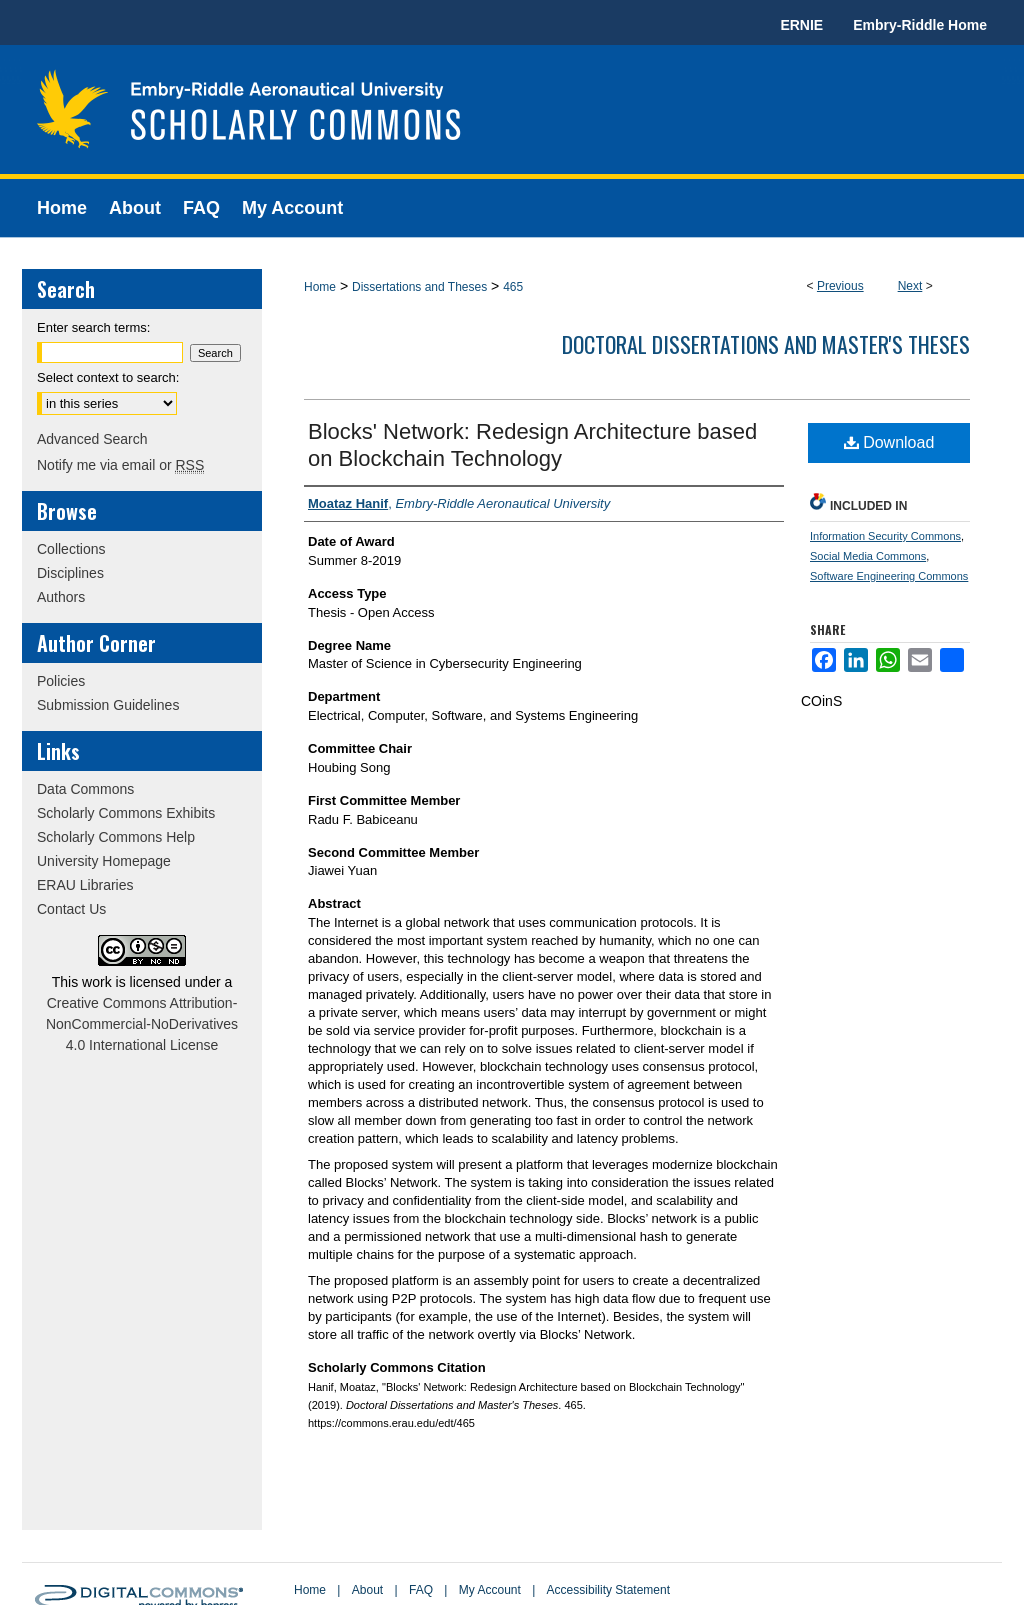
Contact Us (71, 909)
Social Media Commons (868, 556)
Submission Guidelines (108, 705)
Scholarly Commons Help (116, 837)
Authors (61, 597)
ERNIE (801, 25)
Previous (840, 286)
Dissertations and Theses (419, 287)
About (367, 1590)
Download (889, 442)
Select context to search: (108, 377)
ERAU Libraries (85, 885)
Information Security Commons (885, 536)
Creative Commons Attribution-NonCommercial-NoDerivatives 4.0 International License (142, 1024)
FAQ (421, 1590)
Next (910, 286)
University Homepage (104, 861)
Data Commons (85, 789)
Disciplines (70, 573)
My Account (490, 1590)
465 (513, 287)
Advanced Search (92, 439)
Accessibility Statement (608, 1590)
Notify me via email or (120, 465)
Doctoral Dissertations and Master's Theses (766, 344)
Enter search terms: (93, 327)
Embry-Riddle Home (920, 25)
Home (320, 287)
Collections (71, 549)
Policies (61, 681)
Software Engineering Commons (889, 576)
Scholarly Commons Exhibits (126, 813)
